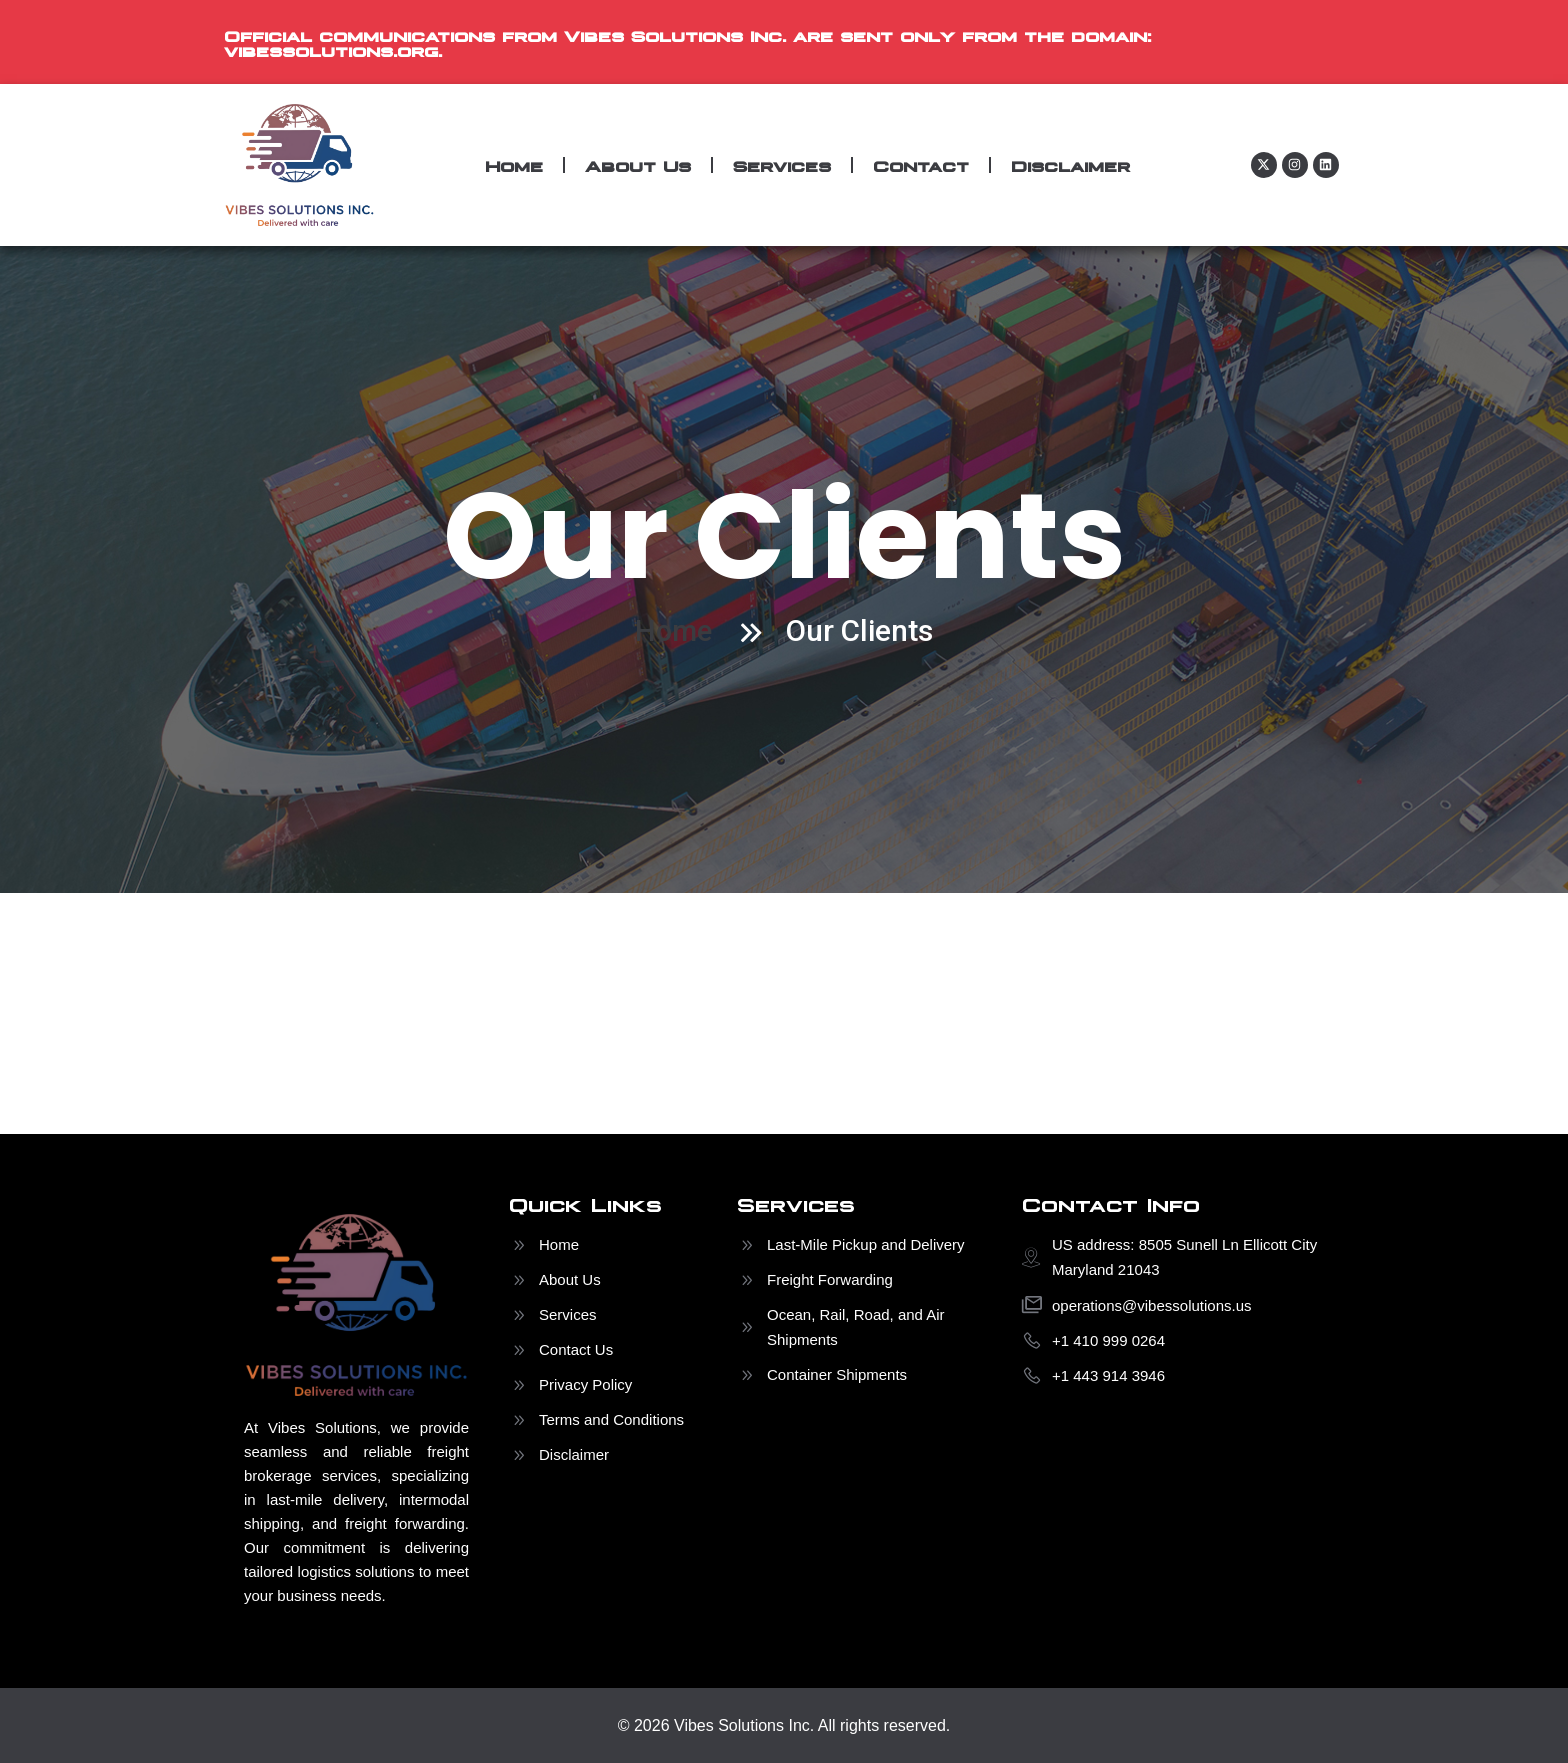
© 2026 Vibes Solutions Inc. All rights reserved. (784, 1724)
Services (782, 164)
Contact (921, 164)
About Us (638, 164)
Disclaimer (1070, 164)
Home (514, 164)
